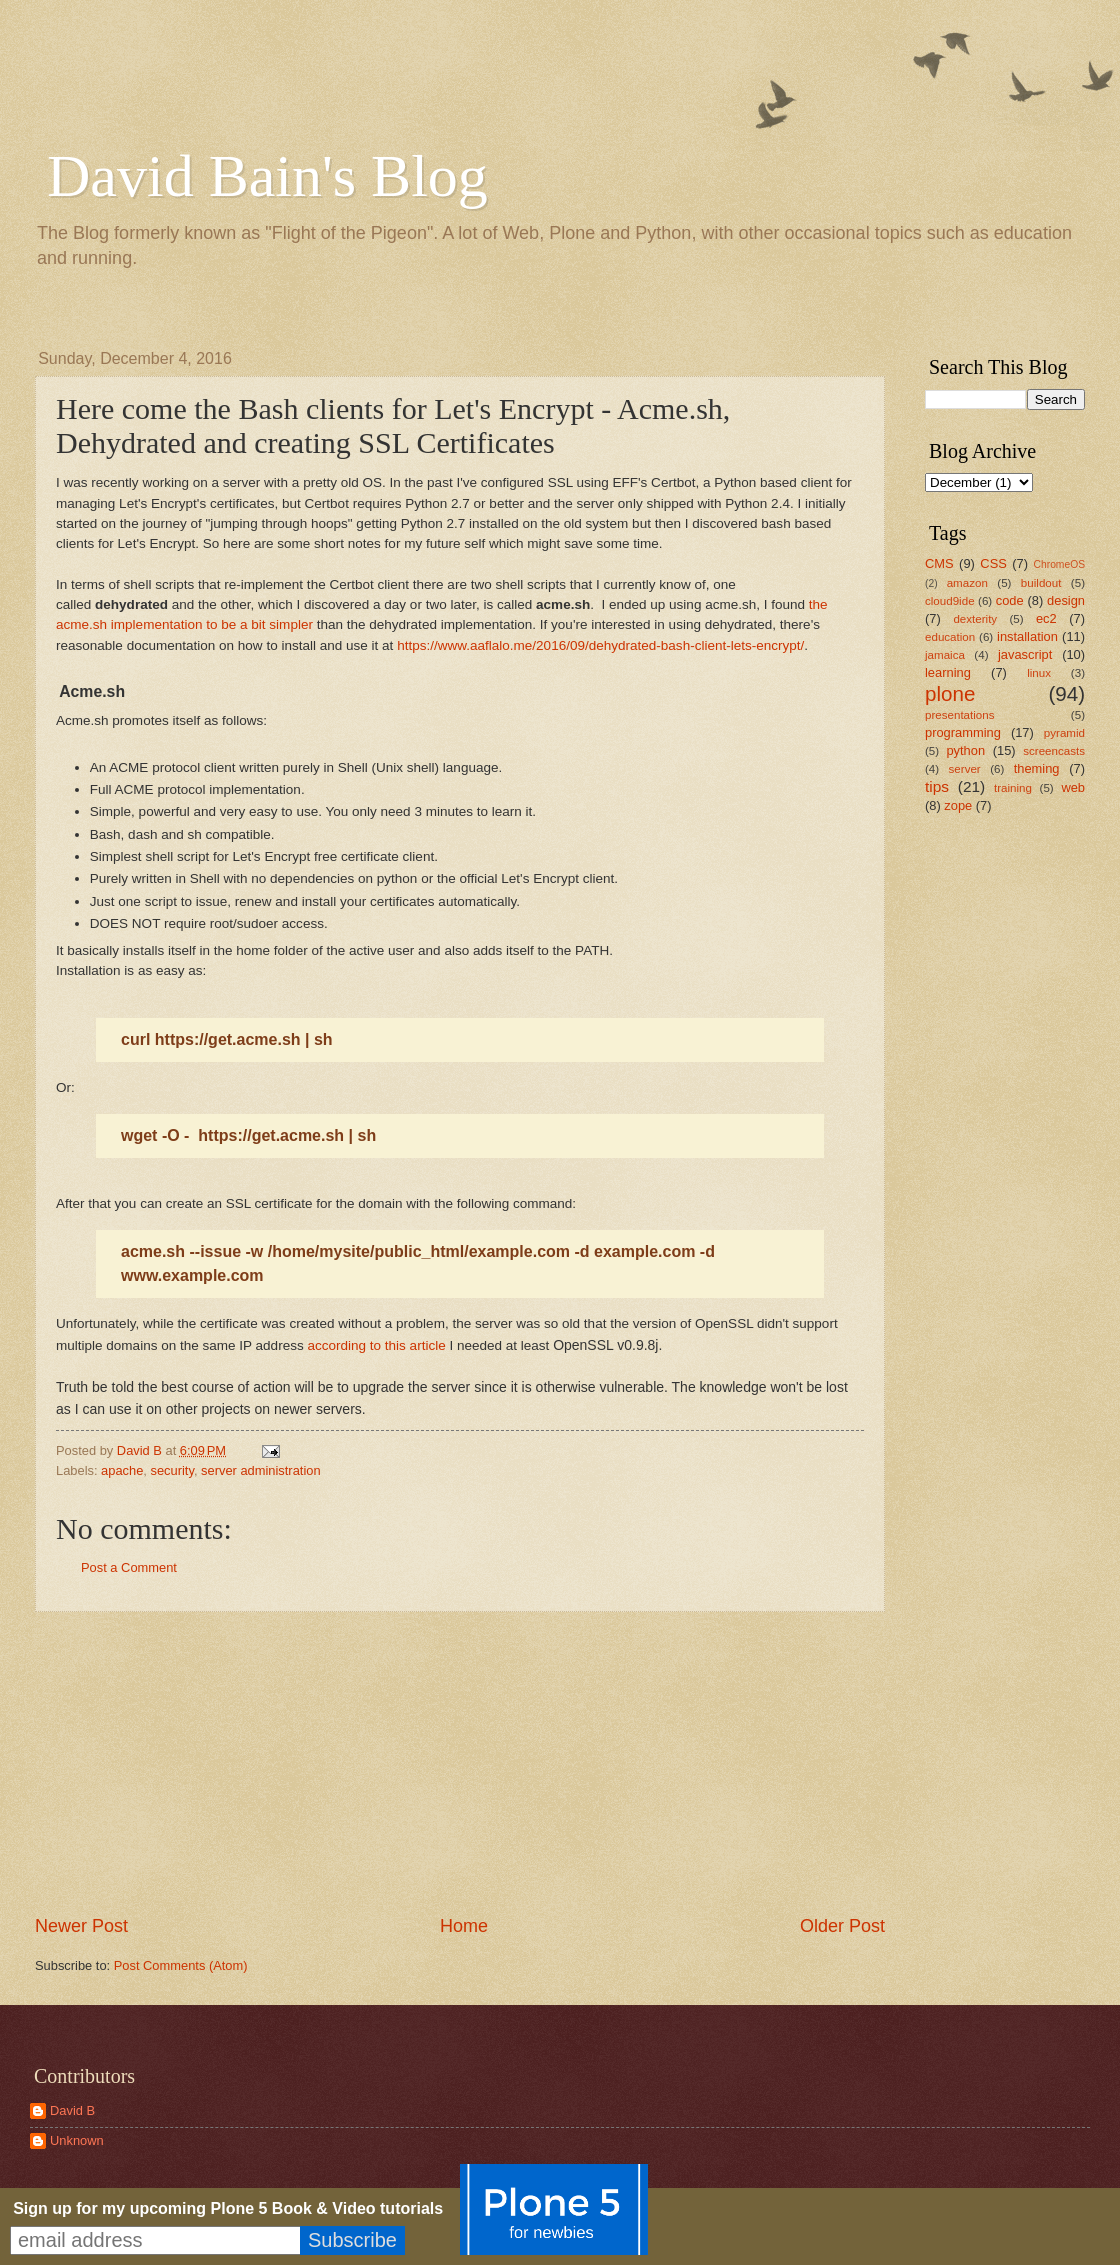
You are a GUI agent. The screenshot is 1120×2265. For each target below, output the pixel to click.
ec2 (1046, 618)
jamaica (945, 655)
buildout (1041, 583)
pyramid (1064, 733)
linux (1039, 673)
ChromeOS (1060, 564)
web (1073, 787)
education (950, 637)
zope (958, 805)
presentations (960, 715)
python (965, 750)
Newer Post (81, 1926)
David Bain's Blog (267, 176)
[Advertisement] (460, 1763)
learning (948, 672)
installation (1027, 636)
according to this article (376, 1345)
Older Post (842, 1926)
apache (122, 1470)
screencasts (1054, 751)
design (1066, 600)
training (1013, 788)
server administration (261, 1470)
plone (950, 693)
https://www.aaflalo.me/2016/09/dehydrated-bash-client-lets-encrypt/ (600, 645)
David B (72, 2110)
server (965, 769)
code (1010, 600)
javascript (1025, 654)
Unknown (77, 2140)
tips (937, 786)
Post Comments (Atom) (181, 1965)
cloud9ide (950, 601)
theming (1037, 768)
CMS (939, 563)
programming (963, 732)
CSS (993, 563)
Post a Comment (129, 1567)
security (172, 1470)
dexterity (975, 619)
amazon (967, 583)
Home (464, 1926)
